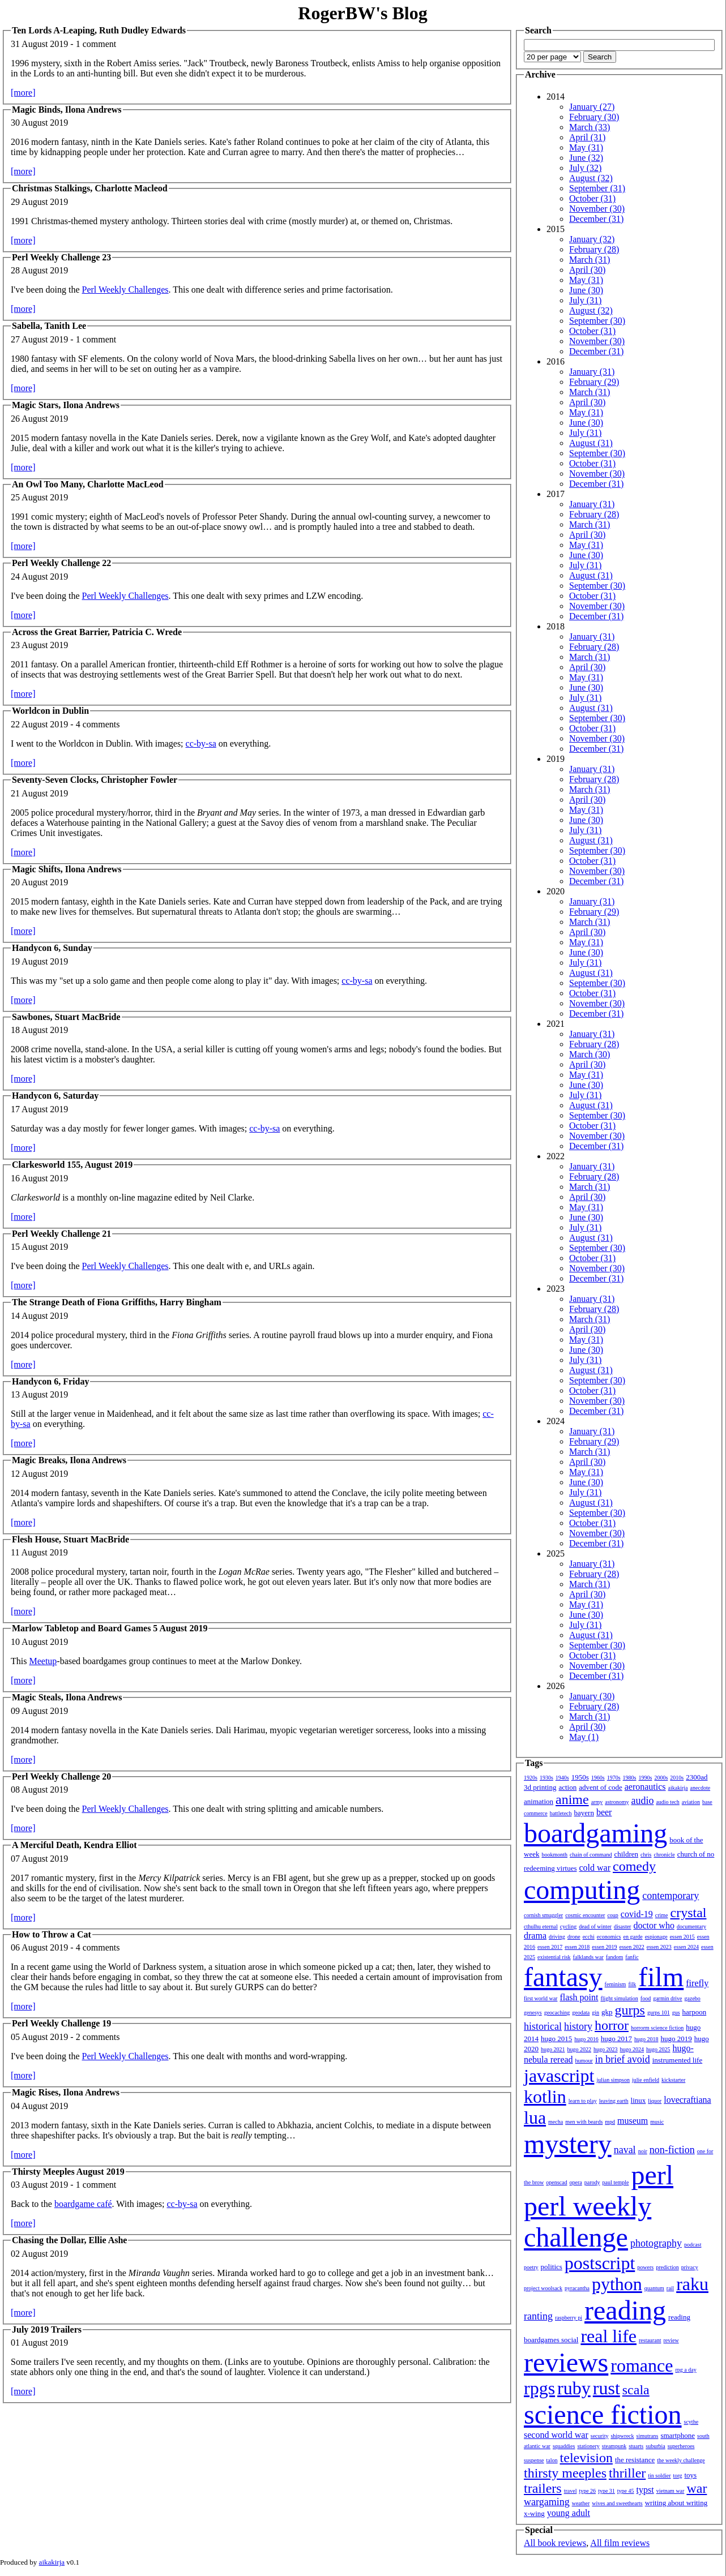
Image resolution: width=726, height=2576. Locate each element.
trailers (543, 2488)
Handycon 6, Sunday (52, 948)
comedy (634, 1866)
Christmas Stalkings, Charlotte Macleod (90, 188)
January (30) (591, 1696)
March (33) (589, 127)
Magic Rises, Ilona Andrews (65, 2092)
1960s (598, 1778)
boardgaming (595, 1833)
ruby (574, 2388)
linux (638, 2100)
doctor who (653, 1925)
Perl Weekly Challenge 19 (61, 2023)
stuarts (636, 2446)
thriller (627, 2473)
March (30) (589, 1054)
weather (581, 2503)
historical (543, 2026)
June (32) (586, 157)
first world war (540, 1998)
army (597, 1802)
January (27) (591, 107)
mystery (568, 2144)
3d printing (540, 1787)
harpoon (694, 2012)
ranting (538, 2316)
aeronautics (645, 1786)
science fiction (603, 2414)
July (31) (585, 300)
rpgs (539, 2388)
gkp (607, 2012)
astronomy (617, 1802)
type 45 (625, 2491)
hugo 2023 (605, 2049)
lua (535, 2117)
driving (557, 1937)
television (586, 2457)
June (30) (586, 290)
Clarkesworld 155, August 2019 (72, 1164)
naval (625, 2149)
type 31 (606, 2491)
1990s (645, 1778)
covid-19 (637, 1914)
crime (661, 1915)
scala (636, 2389)
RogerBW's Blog (362, 13)
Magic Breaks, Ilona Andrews (69, 1460)
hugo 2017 (616, 2038)
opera (576, 2182)
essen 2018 (577, 1947)
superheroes (681, 2446)
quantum (654, 2288)
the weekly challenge (680, 2460)
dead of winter (595, 1926)
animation (538, 1801)
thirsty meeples (565, 2473)
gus (676, 2012)
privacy (689, 2267)
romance (641, 2365)
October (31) (592, 198)
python (617, 2284)
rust (606, 2388)
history (578, 2026)
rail (670, 2288)
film (661, 1977)
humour (584, 2061)
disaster (622, 1926)
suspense (534, 2460)
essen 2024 (686, 1947)
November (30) (597, 208)
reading (625, 2310)
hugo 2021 (553, 2049)
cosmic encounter (585, 1915)
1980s (630, 1778)
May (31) (586, 147)
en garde (633, 1937)
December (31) (596, 219)
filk (632, 1984)
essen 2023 (659, 1947)
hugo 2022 (579, 2049)
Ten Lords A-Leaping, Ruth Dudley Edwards (99, 30)
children (626, 1854)
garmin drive (667, 1998)
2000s (661, 1778)
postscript (600, 2263)
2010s (677, 1778)
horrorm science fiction (657, 2028)
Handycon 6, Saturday (55, 1095)
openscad (556, 2182)
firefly (697, 1983)
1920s (530, 1778)
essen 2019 (604, 1947)
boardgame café (83, 2204)
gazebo (693, 1998)
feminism (615, 1984)
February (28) (594, 249)
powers (645, 2267)
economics (609, 1937)
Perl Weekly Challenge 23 (61, 257)
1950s (580, 1777)
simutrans (648, 2436)
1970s (614, 1778)
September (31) (597, 188)
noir (642, 2151)
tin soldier (659, 2475)
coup (612, 1915)
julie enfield (645, 2080)
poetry (531, 2267)
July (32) (585, 168)
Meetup (43, 1661)
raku (692, 2284)
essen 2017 (549, 1947)
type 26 (587, 2491)
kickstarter (673, 2080)
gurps (630, 2010)
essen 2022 (632, 1947)
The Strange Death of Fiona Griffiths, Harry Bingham (116, 1302)
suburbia (655, 2446)
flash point (579, 1997)
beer (604, 1812)
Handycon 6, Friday (50, 1381)
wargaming (547, 2502)
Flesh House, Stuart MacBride (70, 1539)
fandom (614, 1957)
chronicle (664, 1854)
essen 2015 (682, 1937)
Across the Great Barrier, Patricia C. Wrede (97, 632)
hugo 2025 (658, 2049)
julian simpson (613, 2080)
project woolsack (543, 2288)
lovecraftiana (687, 2099)
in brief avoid (622, 2059)
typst (645, 2489)
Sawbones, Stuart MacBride (66, 1017)
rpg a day (685, 2370)
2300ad (696, 1777)
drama (535, 1935)
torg (677, 2475)
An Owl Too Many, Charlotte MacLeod (88, 484)
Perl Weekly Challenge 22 (61, 563)
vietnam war (670, 2491)
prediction (667, 2267)
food (645, 1998)
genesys (533, 2012)
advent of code (600, 1787)
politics (551, 2266)
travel (570, 2491)
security (600, 2436)
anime (572, 1799)
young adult (568, 2513)
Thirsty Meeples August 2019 (68, 2171)
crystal (689, 1912)
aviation (691, 1802)
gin (595, 2012)
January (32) (591, 239)
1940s (562, 1778)
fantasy (563, 1977)
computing (582, 1890)
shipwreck (622, 2436)
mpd (610, 2122)
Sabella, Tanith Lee (49, 326)
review (670, 2340)
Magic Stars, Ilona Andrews (65, 405)
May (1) (584, 1737)
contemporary (670, 1895)
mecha (555, 2122)
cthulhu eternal (541, 1926)
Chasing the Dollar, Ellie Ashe (69, 2240)
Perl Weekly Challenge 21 (61, 1233)
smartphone (677, 2435)
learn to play (583, 2101)
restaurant (650, 2340)
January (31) (591, 371)
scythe (691, 2422)
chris (645, 1854)
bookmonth (554, 1854)
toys (691, 2475)
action (567, 1787)
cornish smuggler (543, 1915)
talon (552, 2460)
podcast (693, 2244)
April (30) (587, 270)
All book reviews (555, 2543)
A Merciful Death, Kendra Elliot (74, 1845)
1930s (546, 1778)
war (696, 2488)
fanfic (631, 1957)
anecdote (700, 1788)
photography (656, 2243)
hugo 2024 (632, 2049)
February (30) (594, 117)
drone (573, 1937)
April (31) (587, 137)
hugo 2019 (676, 2038)
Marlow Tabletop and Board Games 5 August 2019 (109, 1628)
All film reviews (620, 2543)
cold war (595, 1867)
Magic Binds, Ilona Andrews (67, 109)
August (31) (591, 443)
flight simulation (619, 1998)
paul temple (616, 2182)
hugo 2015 (556, 2038)
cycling (568, 1926)
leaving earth (614, 2101)
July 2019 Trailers (47, 2329)
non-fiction (672, 2149)
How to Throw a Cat (51, 1934)
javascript (559, 2075)
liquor (654, 2101)
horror (612, 2025)
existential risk (554, 1957)
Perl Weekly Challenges (125, 289)
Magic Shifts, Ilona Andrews (67, 869)
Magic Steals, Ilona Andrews (67, 1697)
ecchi (589, 1937)
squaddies (564, 2446)
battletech (561, 1813)
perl (652, 2175)
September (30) (597, 320)
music (657, 2122)
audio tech (667, 1802)
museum (632, 2120)
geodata (581, 2012)
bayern (584, 1812)
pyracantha (577, 2288)
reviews (566, 2362)
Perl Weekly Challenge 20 (61, 1776)
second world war (556, 2435)
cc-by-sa (201, 743)
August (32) (591, 178)
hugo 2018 (646, 2039)
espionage (656, 1937)
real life (608, 2336)
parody (592, 2182)
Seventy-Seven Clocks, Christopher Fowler (94, 780)
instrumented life (677, 2060)
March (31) (589, 259)
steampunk (614, 2446)
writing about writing (676, 2502)
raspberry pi (568, 2317)
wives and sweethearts (617, 2503)
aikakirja (678, 1788)
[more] (23, 92)
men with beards (584, 2122)
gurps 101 (658, 2012)
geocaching (557, 2012)
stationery (588, 2446)
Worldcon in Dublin (50, 710)
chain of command (591, 1854)
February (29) (594, 382)
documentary (691, 1926)
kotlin (545, 2096)
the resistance (635, 2459)
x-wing (534, 2513)
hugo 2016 (586, 2039)
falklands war (588, 1957)
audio (642, 1800)
